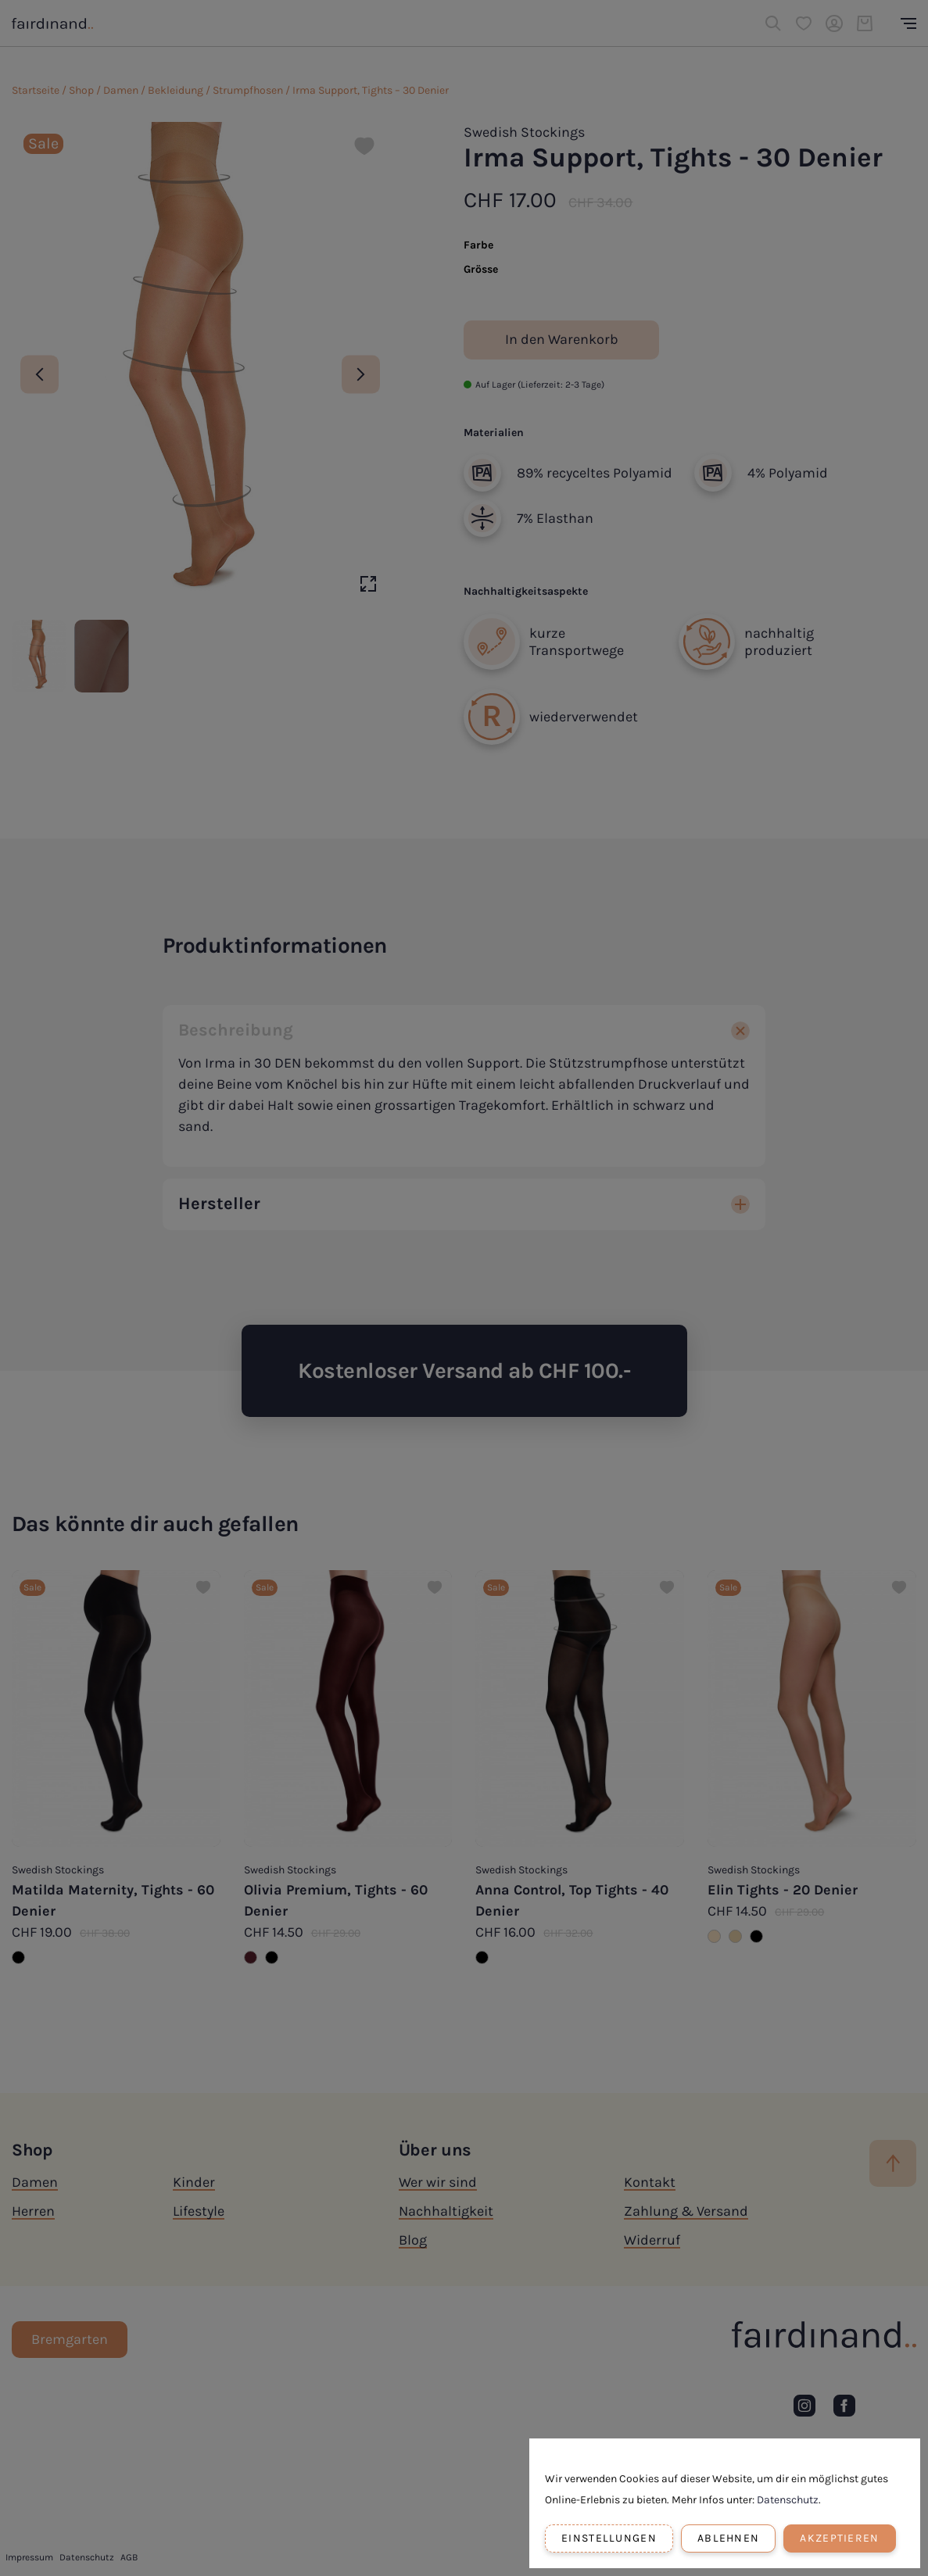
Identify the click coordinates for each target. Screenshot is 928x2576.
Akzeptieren (839, 2538)
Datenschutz (788, 2499)
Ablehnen (728, 2538)
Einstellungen (609, 2538)
